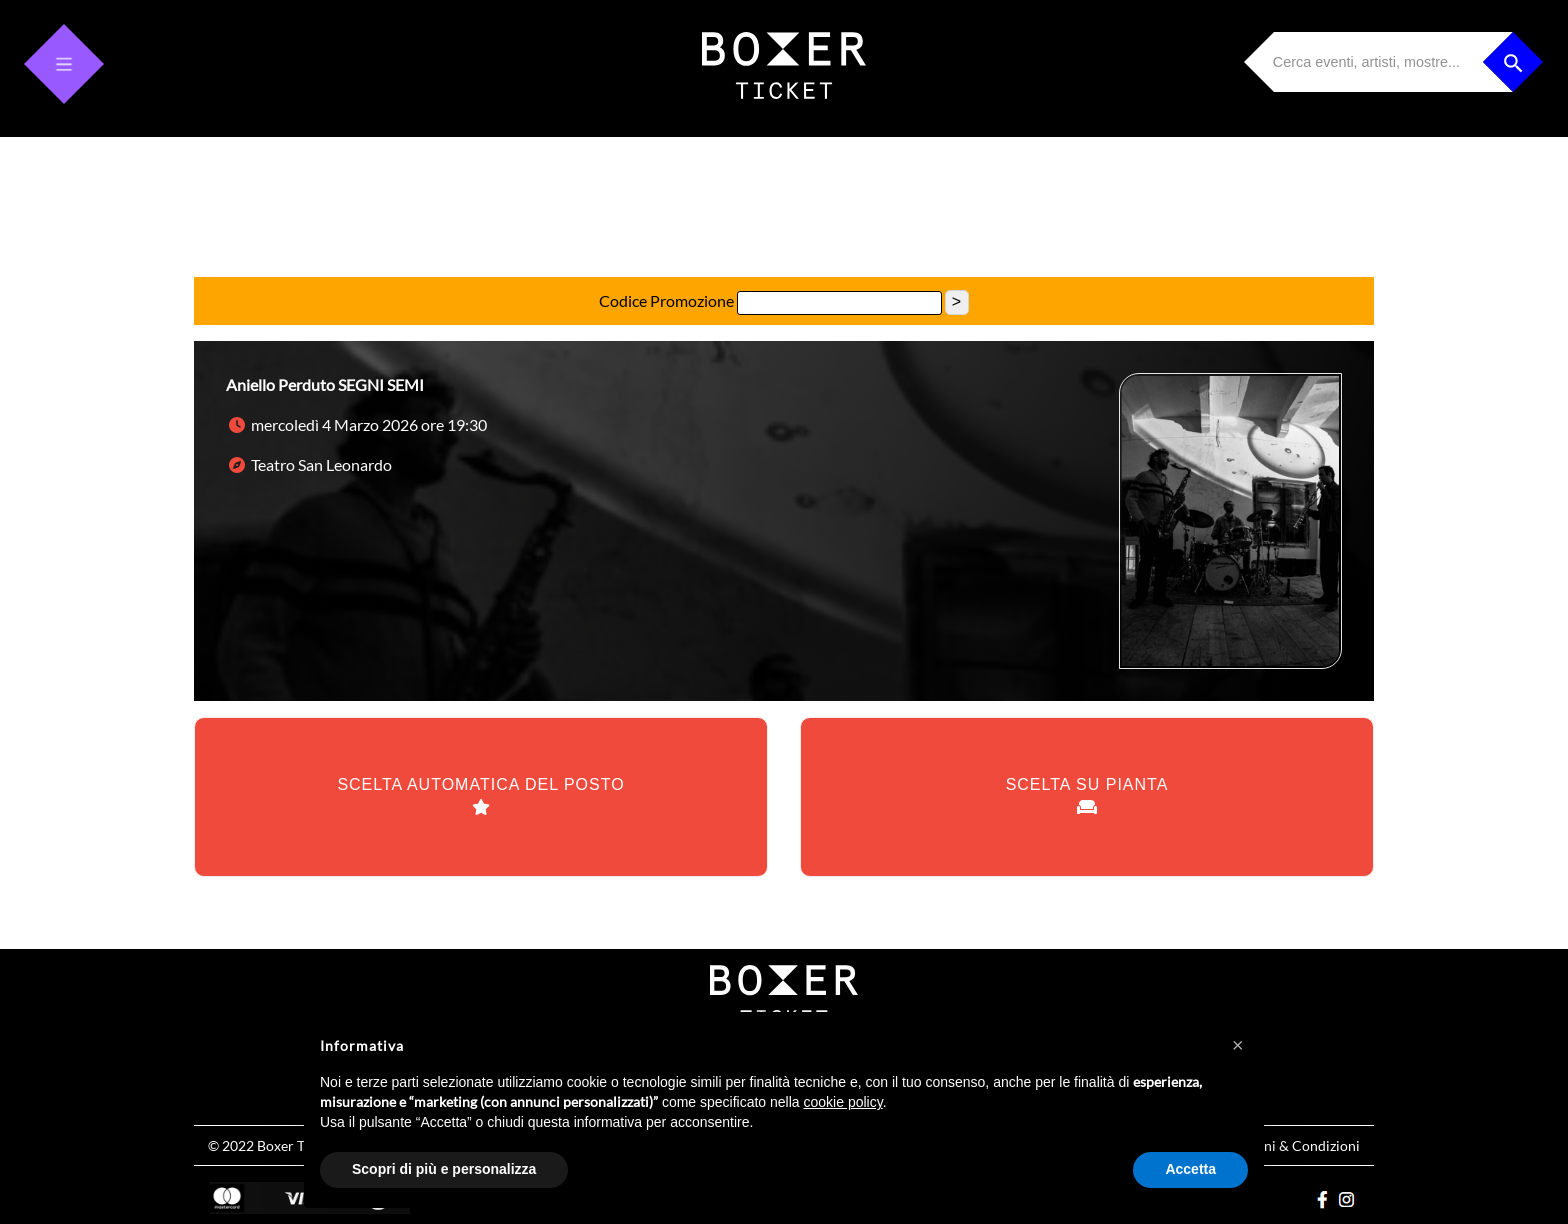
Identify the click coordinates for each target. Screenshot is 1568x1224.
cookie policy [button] (843, 1102)
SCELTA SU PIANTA (1087, 797)
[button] (1238, 1044)
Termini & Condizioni (1294, 1145)
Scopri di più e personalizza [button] (444, 1169)
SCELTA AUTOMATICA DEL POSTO (480, 797)
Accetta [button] (1190, 1169)
